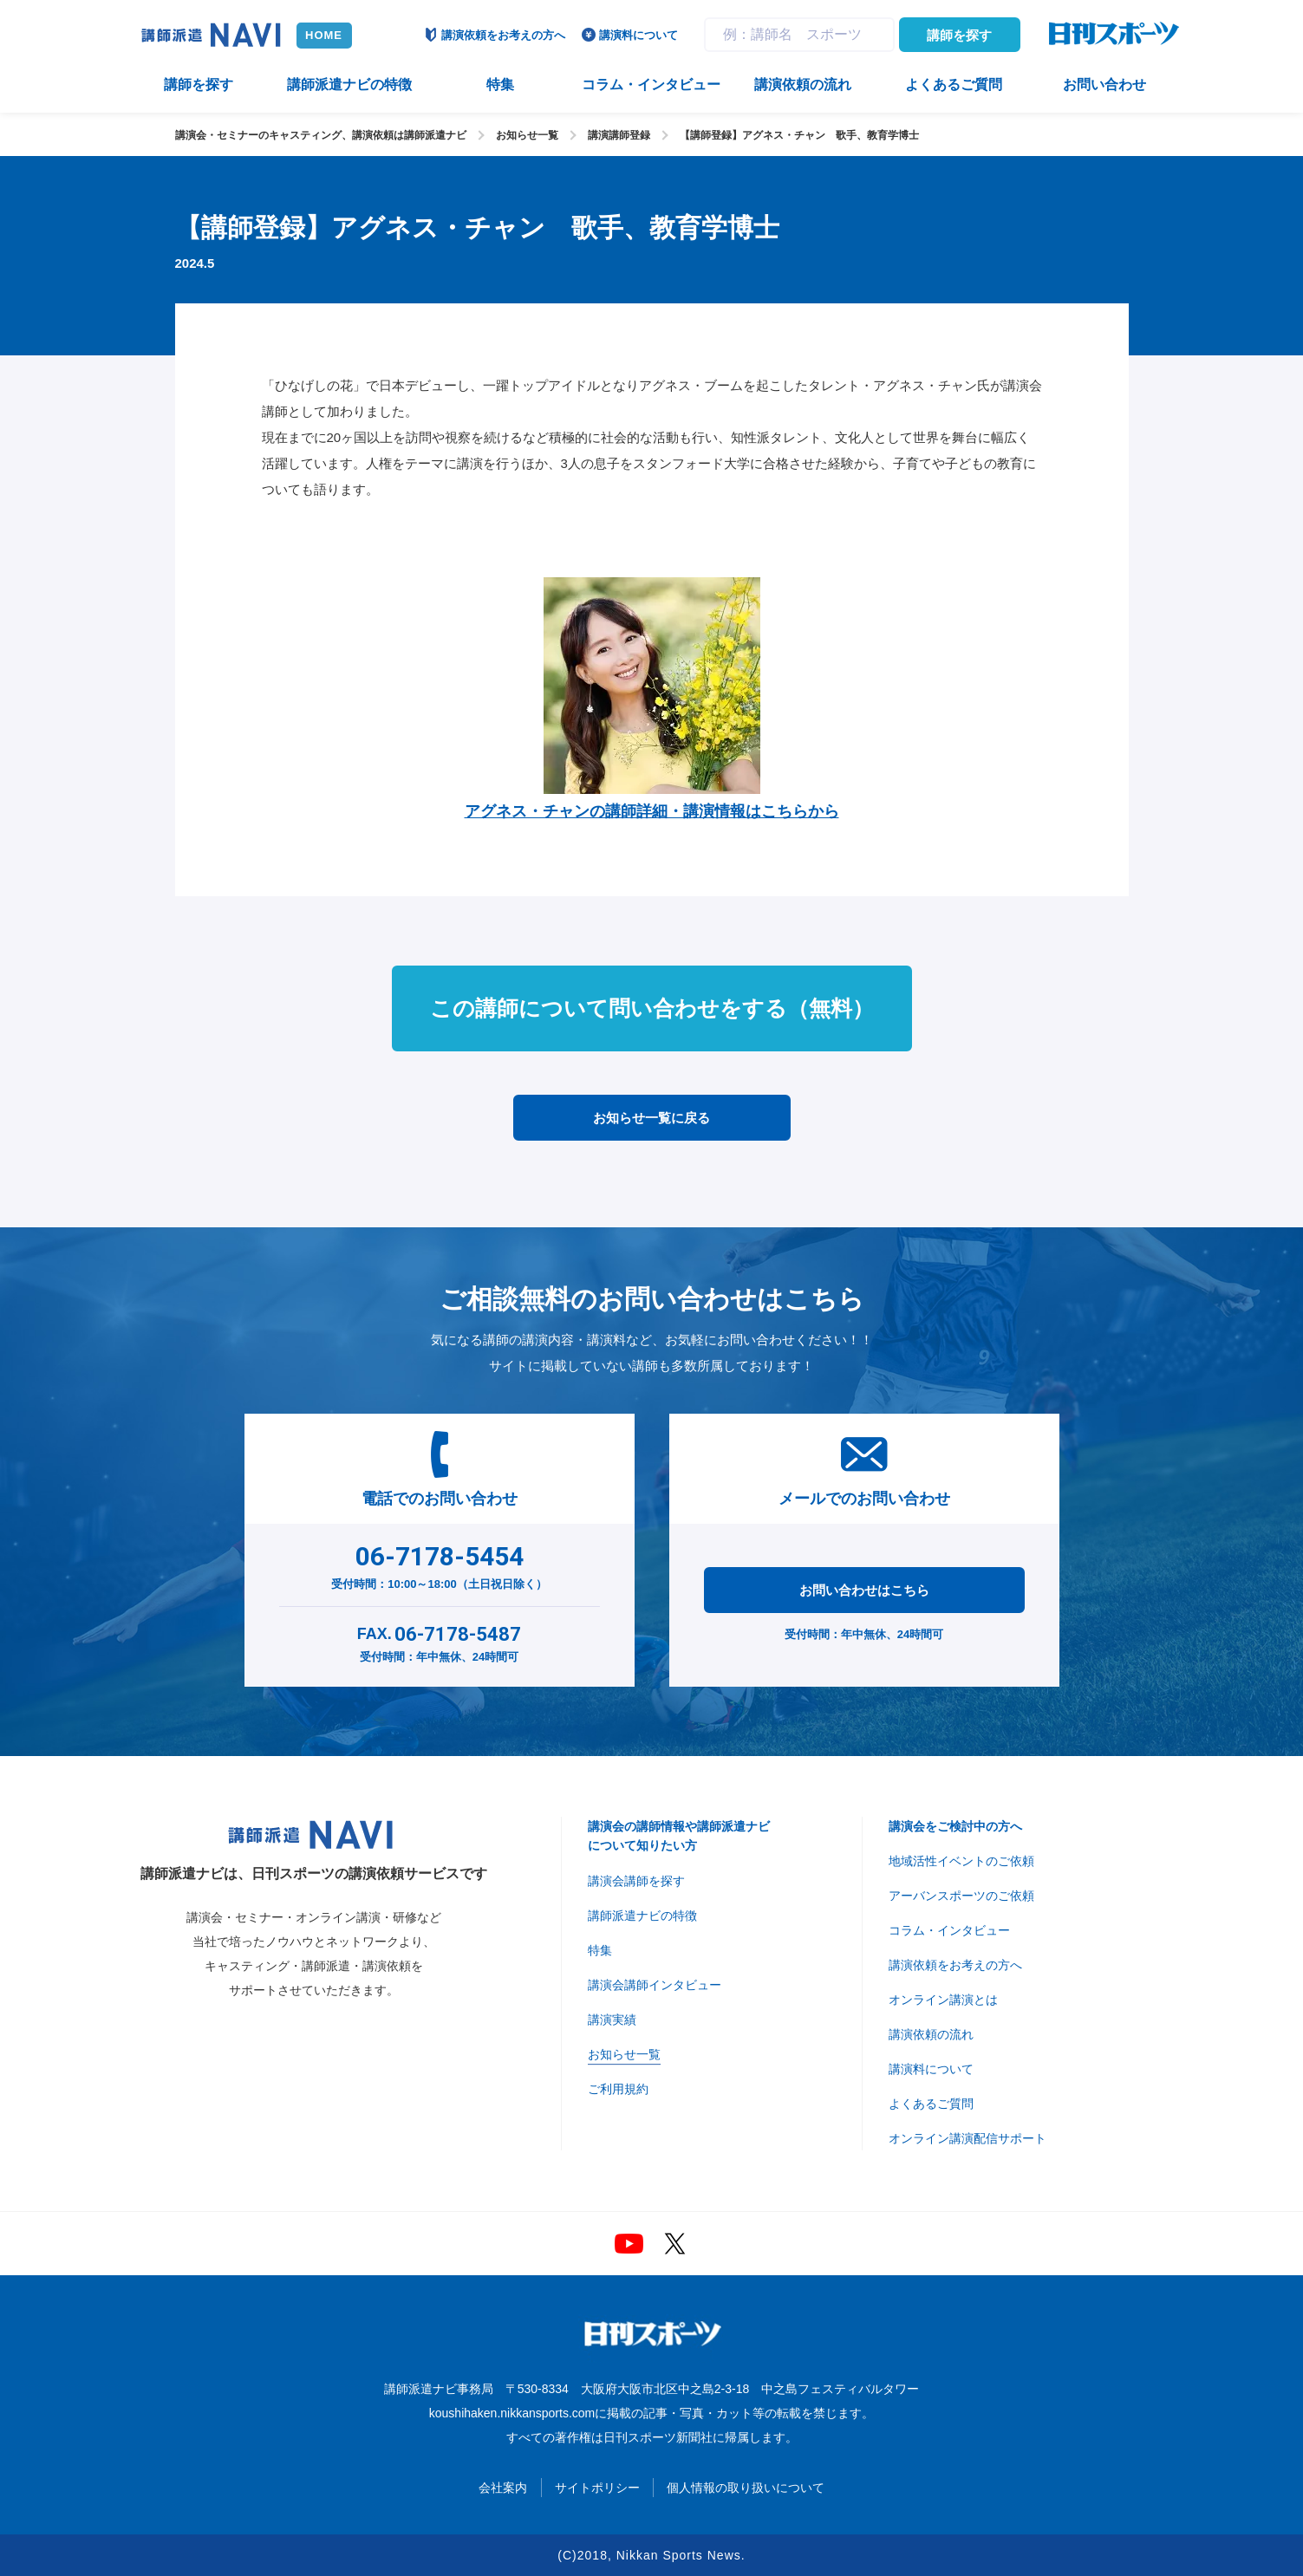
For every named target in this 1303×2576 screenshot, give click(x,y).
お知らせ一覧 (527, 135)
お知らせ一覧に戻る (651, 1117)
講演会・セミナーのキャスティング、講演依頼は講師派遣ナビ (320, 135)
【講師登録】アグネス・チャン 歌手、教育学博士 (799, 135)
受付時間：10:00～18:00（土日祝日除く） (439, 1563)
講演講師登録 (619, 135)
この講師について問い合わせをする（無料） (652, 1008)
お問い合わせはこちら (864, 1590)
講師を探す (959, 35)
